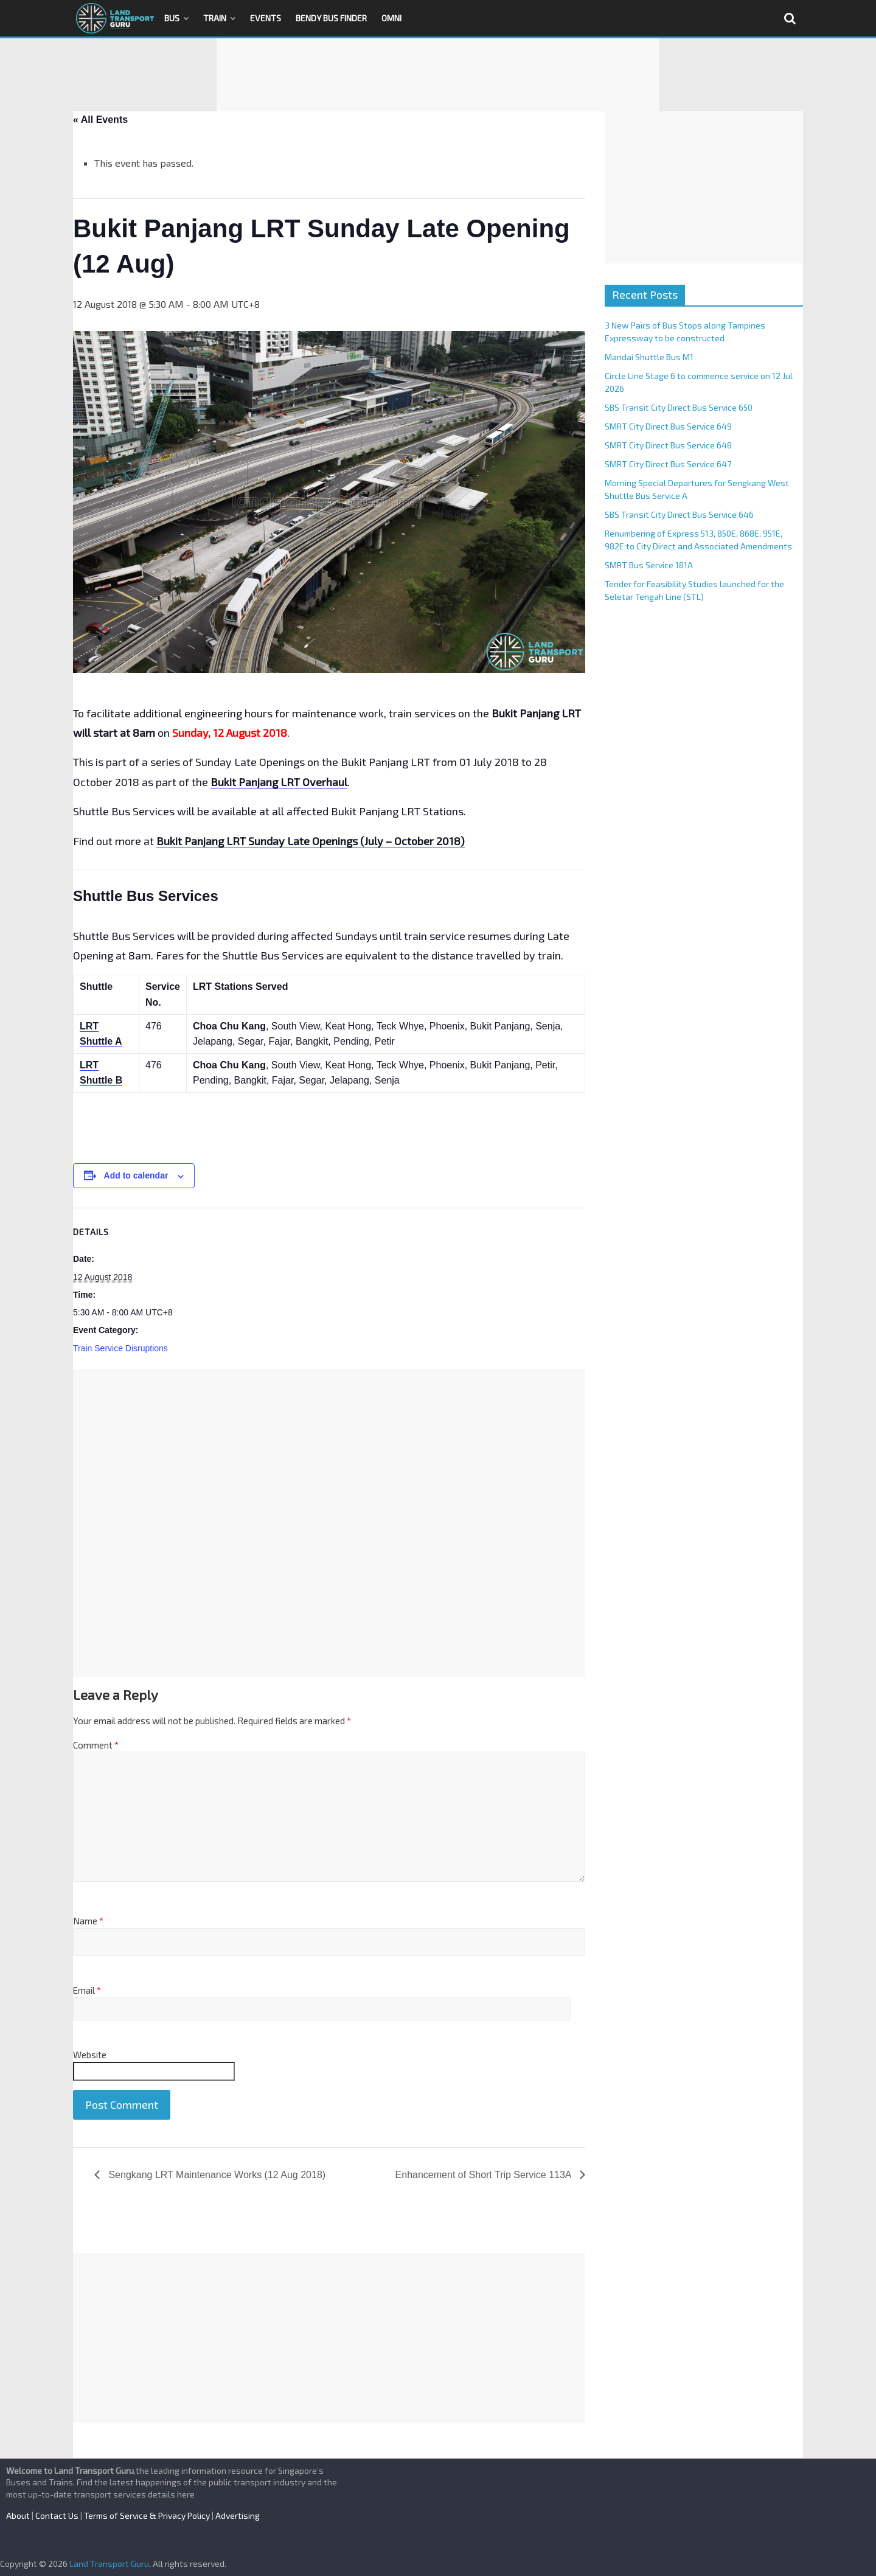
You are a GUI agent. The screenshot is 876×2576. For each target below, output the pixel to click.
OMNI (391, 18)
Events (265, 18)
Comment (96, 1744)
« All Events (100, 119)
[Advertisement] (438, 74)
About (18, 2515)
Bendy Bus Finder (331, 18)
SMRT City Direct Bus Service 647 (668, 464)
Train (214, 18)
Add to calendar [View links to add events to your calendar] (136, 1175)
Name (88, 1920)
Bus (171, 18)
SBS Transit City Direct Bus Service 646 (679, 514)
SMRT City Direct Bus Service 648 (668, 445)
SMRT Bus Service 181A (649, 565)
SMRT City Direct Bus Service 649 (668, 426)
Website (89, 2054)
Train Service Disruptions (120, 1348)
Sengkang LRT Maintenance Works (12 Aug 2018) (215, 2175)
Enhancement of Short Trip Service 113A (484, 2175)
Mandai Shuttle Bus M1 (649, 357)
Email (87, 1990)
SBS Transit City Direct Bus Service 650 (679, 407)
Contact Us (56, 2515)
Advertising (237, 2515)
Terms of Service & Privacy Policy (147, 2515)
